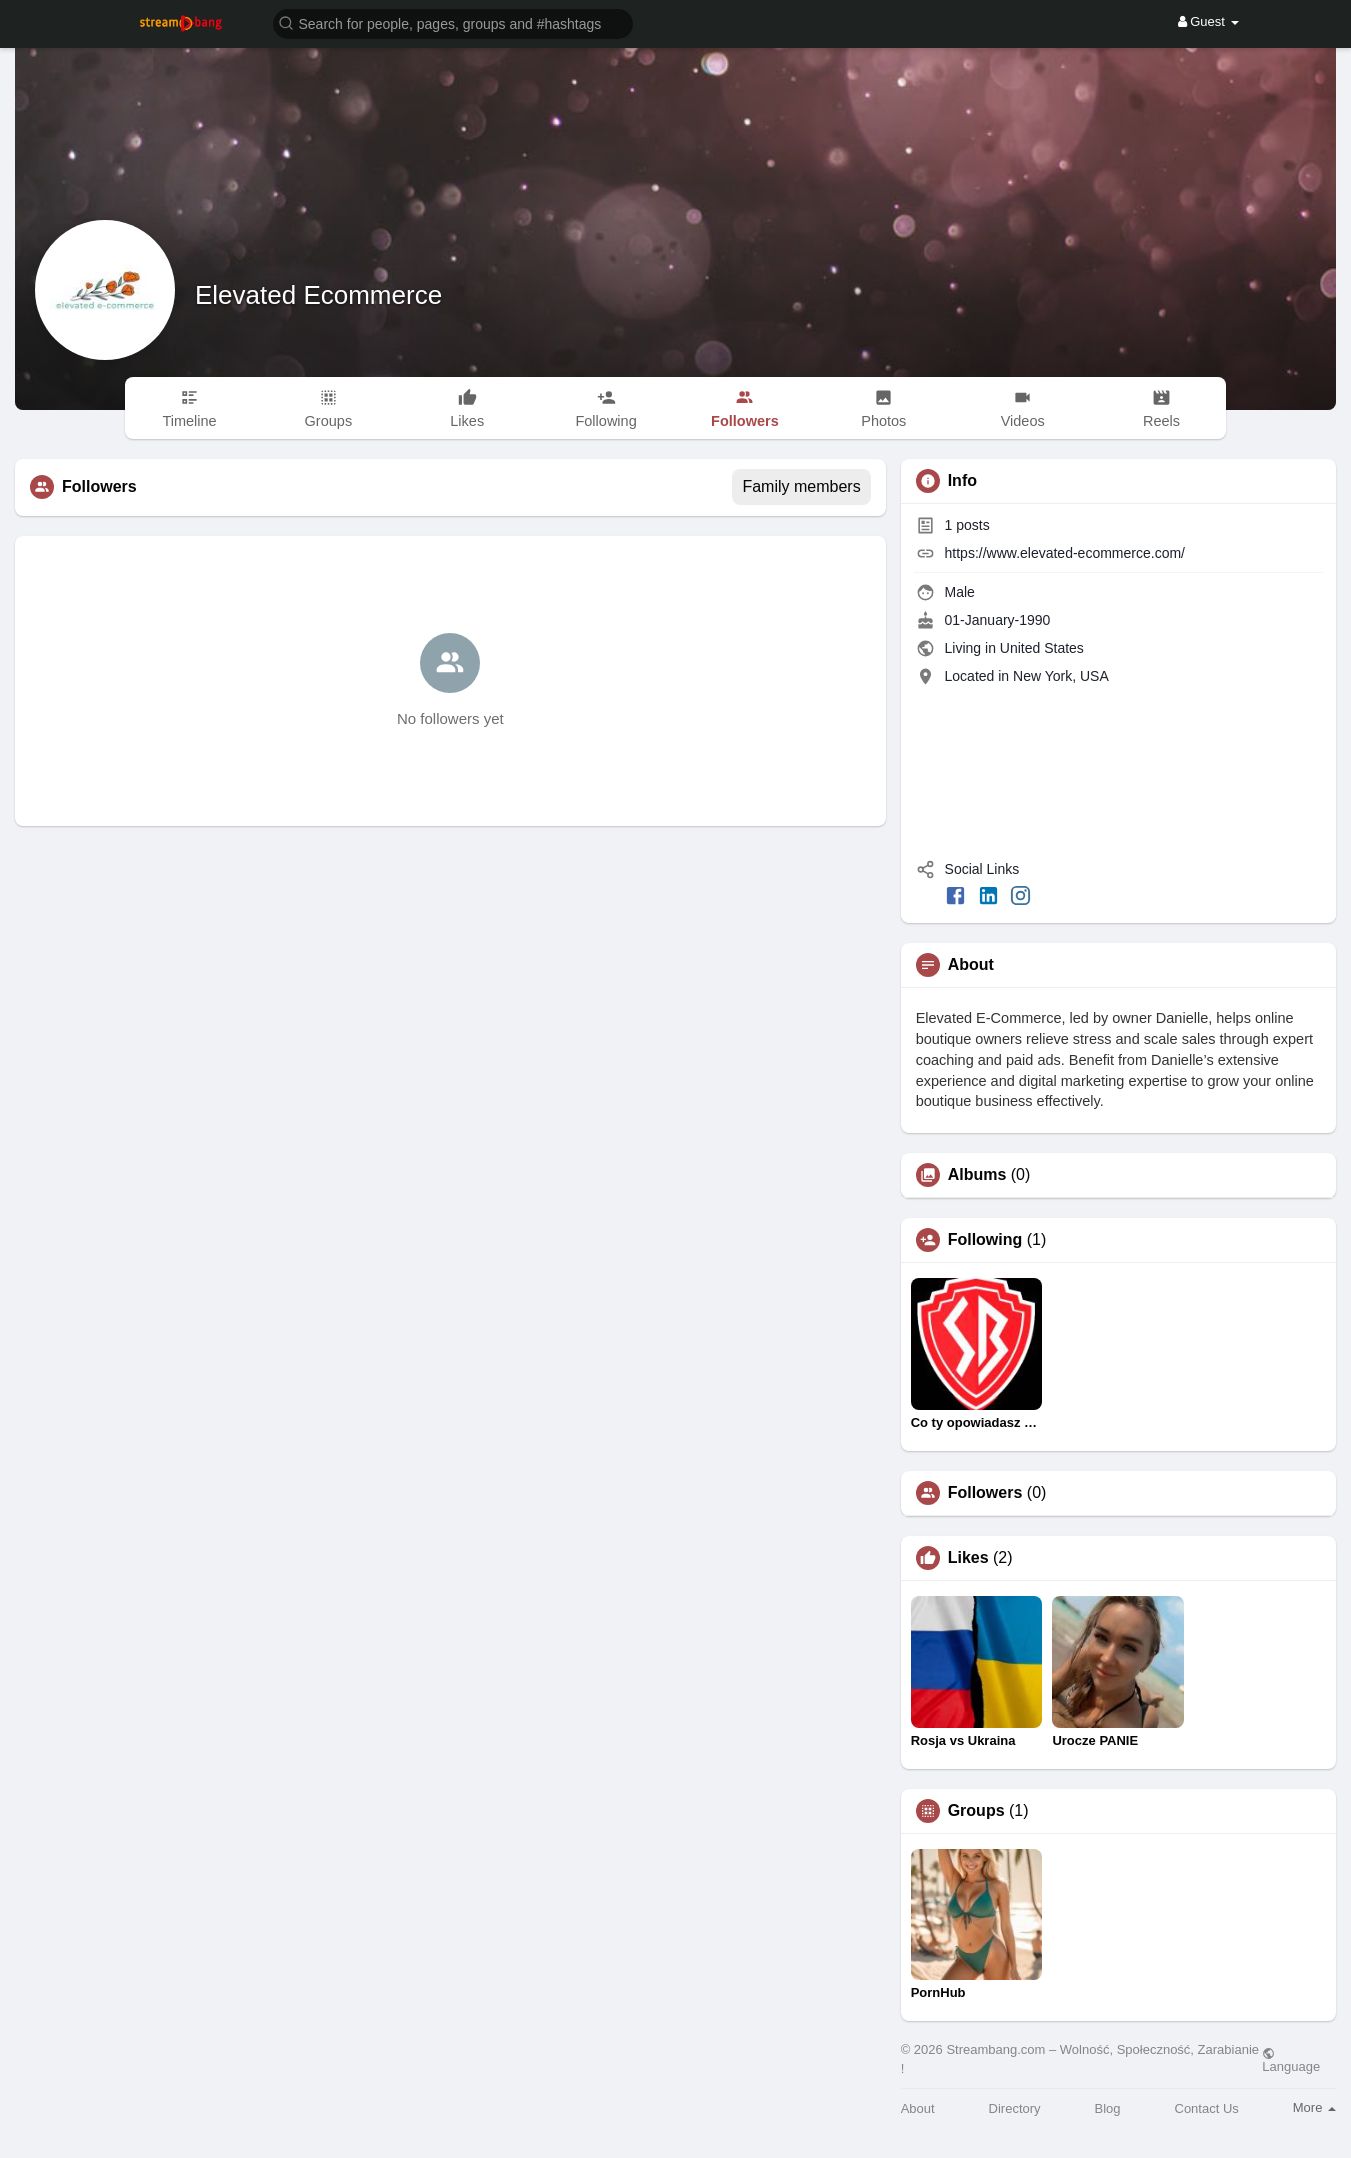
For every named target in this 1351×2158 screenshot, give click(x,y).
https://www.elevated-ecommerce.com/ (1065, 553)
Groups (976, 1811)
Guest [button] (1208, 21)
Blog (1108, 2108)
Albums (977, 1175)
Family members (801, 486)
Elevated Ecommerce (318, 295)
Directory (1015, 2108)
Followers (985, 1493)
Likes (968, 1558)
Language (1291, 2060)
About (918, 2108)
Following (985, 1240)
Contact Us (1207, 2108)
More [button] (1314, 2107)
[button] (453, 22)
